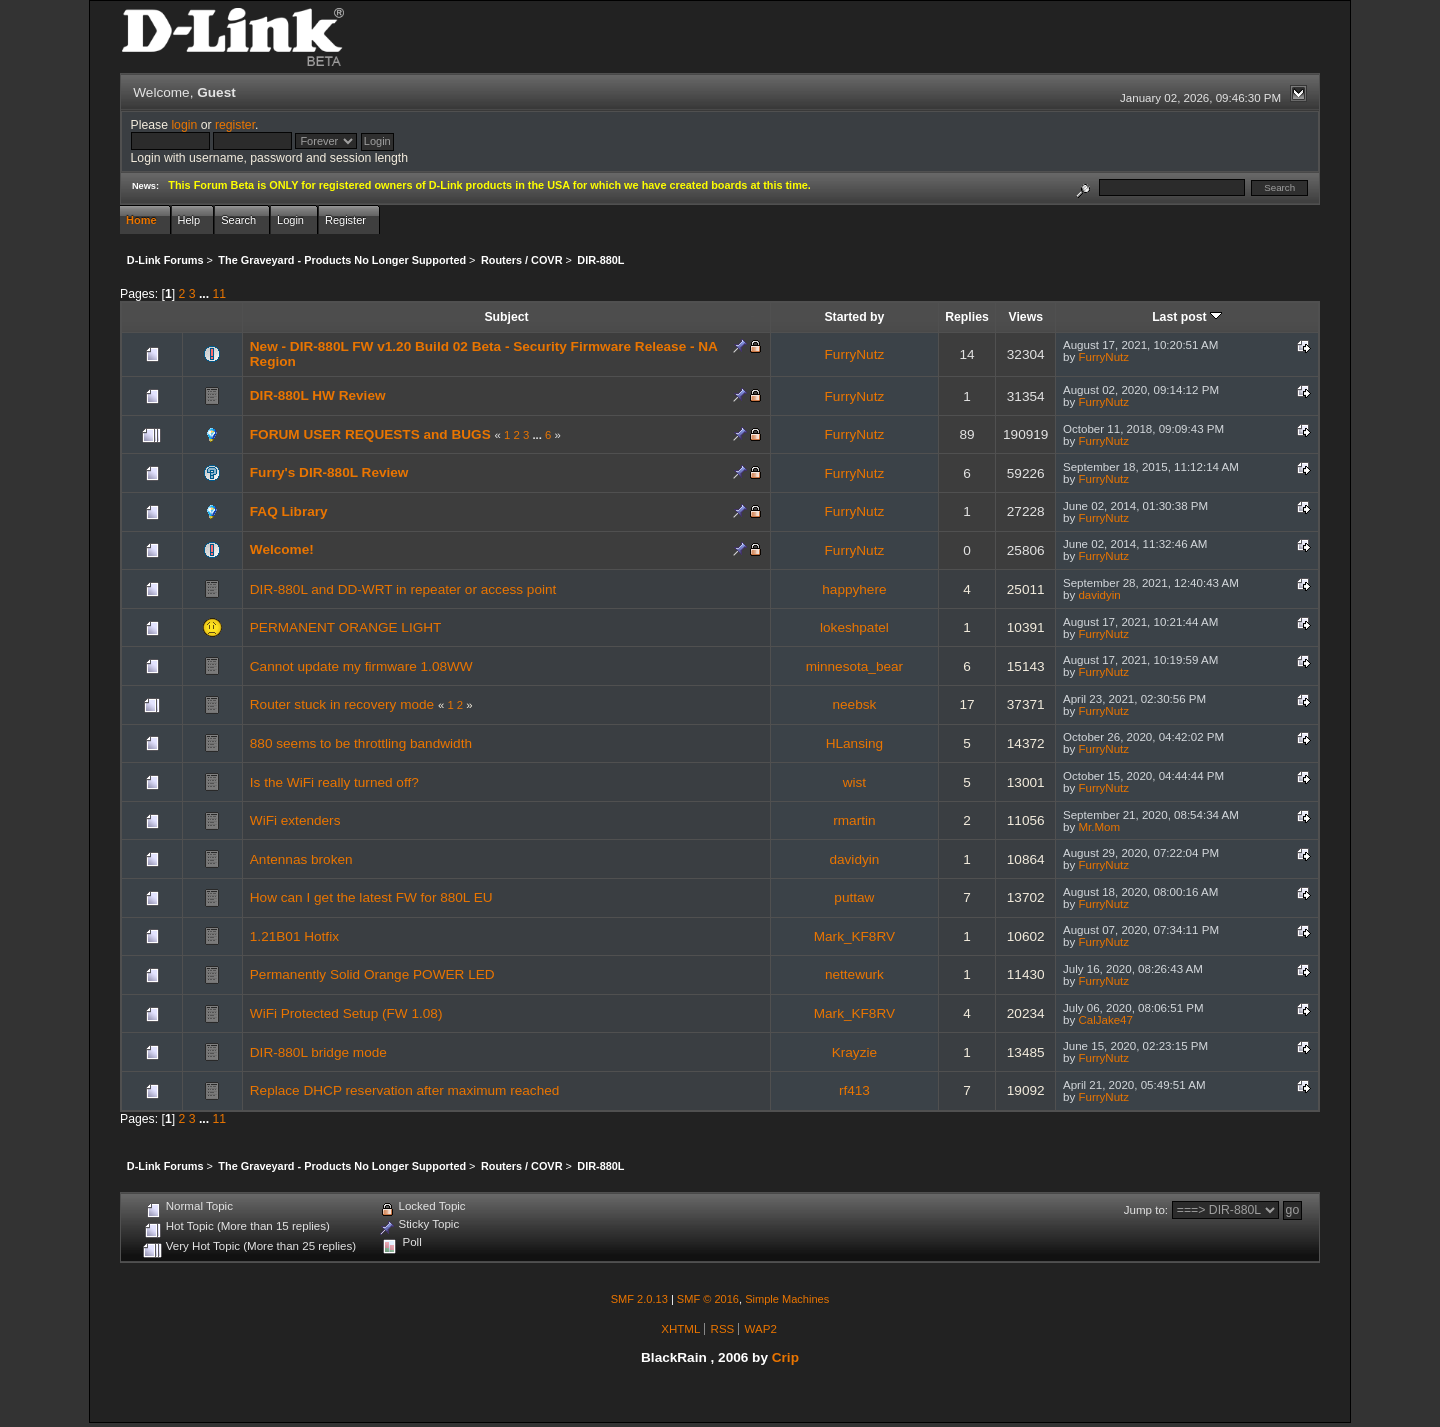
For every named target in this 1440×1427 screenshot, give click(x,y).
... (206, 294)
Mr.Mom (1099, 827)
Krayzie (854, 1052)
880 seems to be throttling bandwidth (361, 743)
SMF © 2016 (708, 1299)
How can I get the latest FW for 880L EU (371, 897)
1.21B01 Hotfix (294, 936)
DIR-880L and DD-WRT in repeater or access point (403, 589)
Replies (967, 317)
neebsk (854, 704)
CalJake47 (1105, 1020)
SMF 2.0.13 (639, 1299)
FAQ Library (289, 511)
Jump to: (1146, 1210)
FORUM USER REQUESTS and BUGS (370, 434)
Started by (854, 317)
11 (220, 294)
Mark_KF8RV (854, 936)
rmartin (854, 820)
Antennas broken (301, 859)
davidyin (1099, 595)
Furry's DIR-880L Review (329, 472)
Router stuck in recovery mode (342, 704)
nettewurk (854, 974)
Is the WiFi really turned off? (334, 782)
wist (854, 782)
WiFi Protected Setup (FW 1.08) (346, 1013)
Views (1025, 317)
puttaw (854, 897)
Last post (1187, 317)
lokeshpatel (854, 627)
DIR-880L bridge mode (318, 1052)
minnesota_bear (855, 666)
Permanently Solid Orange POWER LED (372, 974)
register (235, 125)
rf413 (854, 1090)
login (184, 125)
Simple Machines (787, 1299)
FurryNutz (855, 354)
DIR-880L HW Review (318, 395)
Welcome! (282, 549)
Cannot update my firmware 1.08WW (361, 666)
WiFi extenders (295, 820)
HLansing (854, 743)
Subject (506, 317)
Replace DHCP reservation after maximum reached (405, 1090)
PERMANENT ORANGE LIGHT (346, 627)
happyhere (854, 589)
